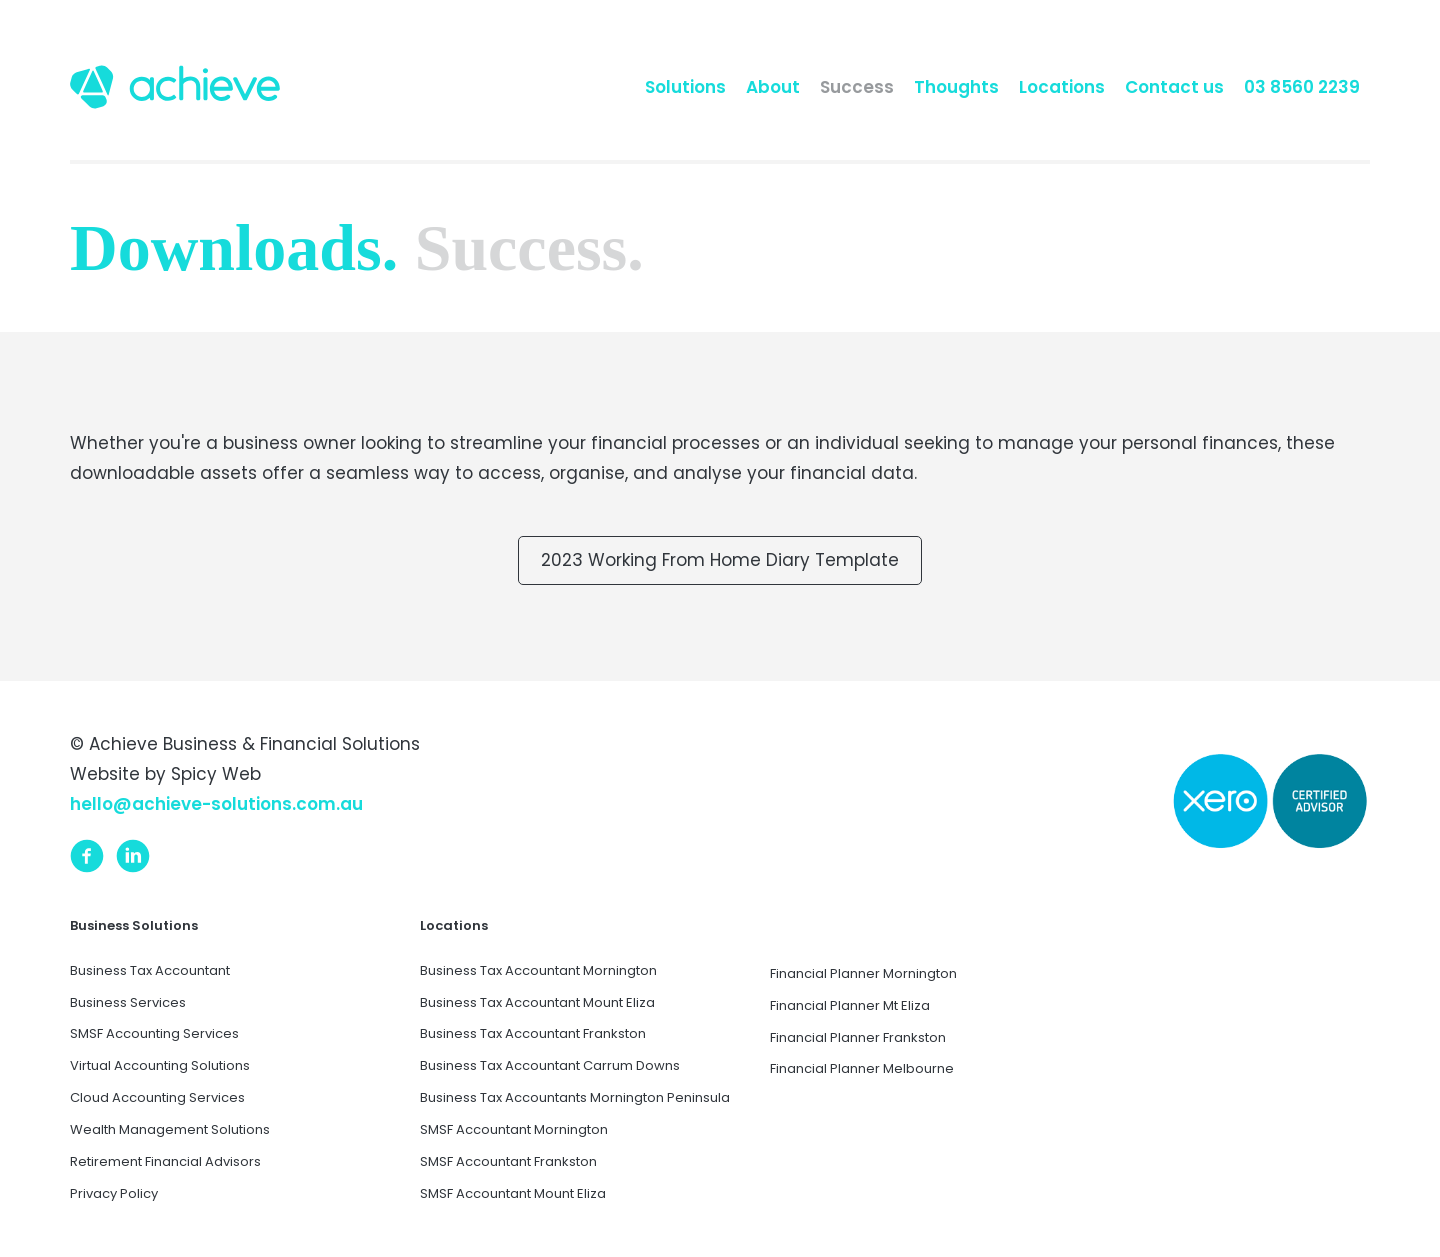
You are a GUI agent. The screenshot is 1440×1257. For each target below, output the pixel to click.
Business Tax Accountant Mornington (538, 970)
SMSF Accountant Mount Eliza (513, 1193)
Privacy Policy (114, 1193)
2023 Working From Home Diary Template (720, 560)
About (773, 87)
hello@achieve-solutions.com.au (216, 804)
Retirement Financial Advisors (165, 1161)
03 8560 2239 (1302, 87)
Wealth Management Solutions (170, 1129)
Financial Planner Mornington (863, 973)
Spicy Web (216, 774)
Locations (1062, 87)
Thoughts (956, 87)
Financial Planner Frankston (858, 1037)
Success (857, 87)
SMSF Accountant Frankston (508, 1161)
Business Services (128, 1002)
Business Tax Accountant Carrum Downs (550, 1065)
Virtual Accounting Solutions (160, 1065)
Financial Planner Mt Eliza (850, 1005)
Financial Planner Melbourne (862, 1068)
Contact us (1174, 87)
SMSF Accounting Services (154, 1033)
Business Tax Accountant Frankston (533, 1033)
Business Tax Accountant (150, 970)
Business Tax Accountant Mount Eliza (537, 1002)
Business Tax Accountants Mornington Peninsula (575, 1097)
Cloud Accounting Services (157, 1097)
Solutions (685, 87)
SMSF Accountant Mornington (514, 1129)
